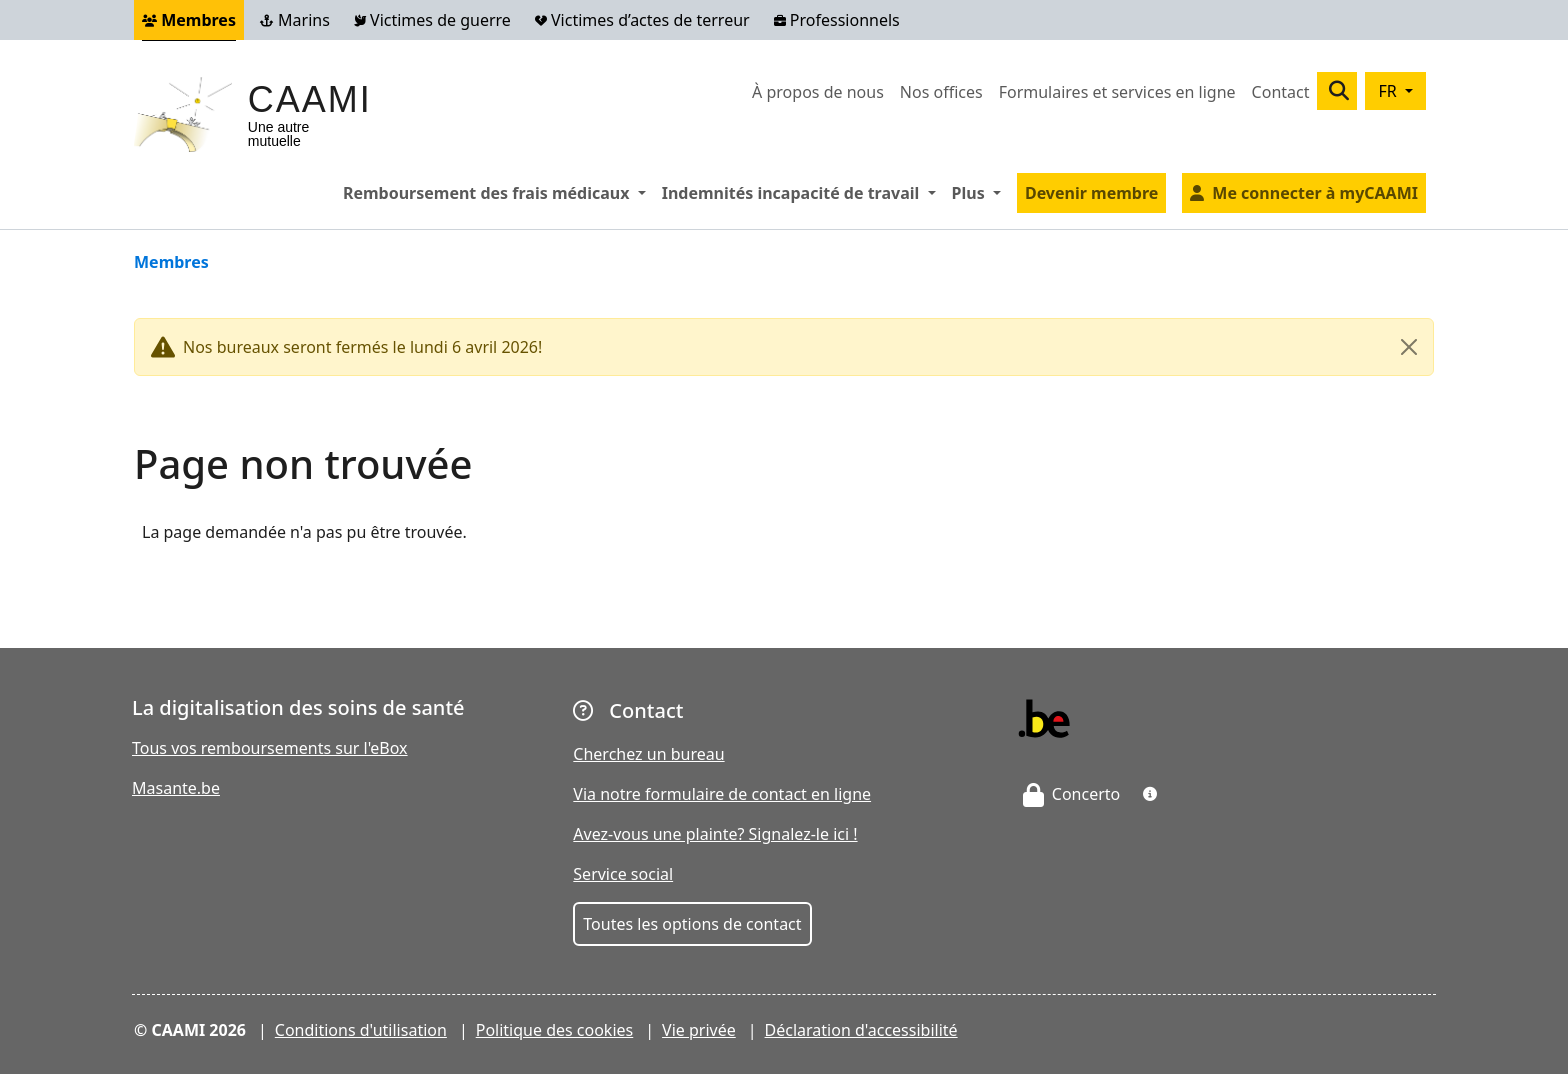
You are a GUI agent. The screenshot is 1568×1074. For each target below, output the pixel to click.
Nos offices (941, 92)
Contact (1281, 92)
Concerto (1072, 794)
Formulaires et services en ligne (1117, 92)
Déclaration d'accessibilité (861, 1030)
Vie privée (699, 1030)
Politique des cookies (555, 1030)
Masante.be (176, 788)
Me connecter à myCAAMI (1315, 193)
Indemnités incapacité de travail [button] (803, 192)
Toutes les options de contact (692, 924)
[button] (1150, 794)
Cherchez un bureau (648, 754)
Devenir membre (1091, 193)
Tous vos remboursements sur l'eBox (270, 748)
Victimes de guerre (432, 20)
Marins (295, 20)
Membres (189, 20)
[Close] (1409, 347)
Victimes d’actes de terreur (642, 20)
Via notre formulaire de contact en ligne (722, 794)
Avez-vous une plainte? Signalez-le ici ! (715, 834)
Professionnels (837, 20)
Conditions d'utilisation (361, 1030)
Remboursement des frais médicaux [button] (498, 192)
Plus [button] (980, 192)
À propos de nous (818, 92)
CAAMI (310, 99)
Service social (623, 874)
